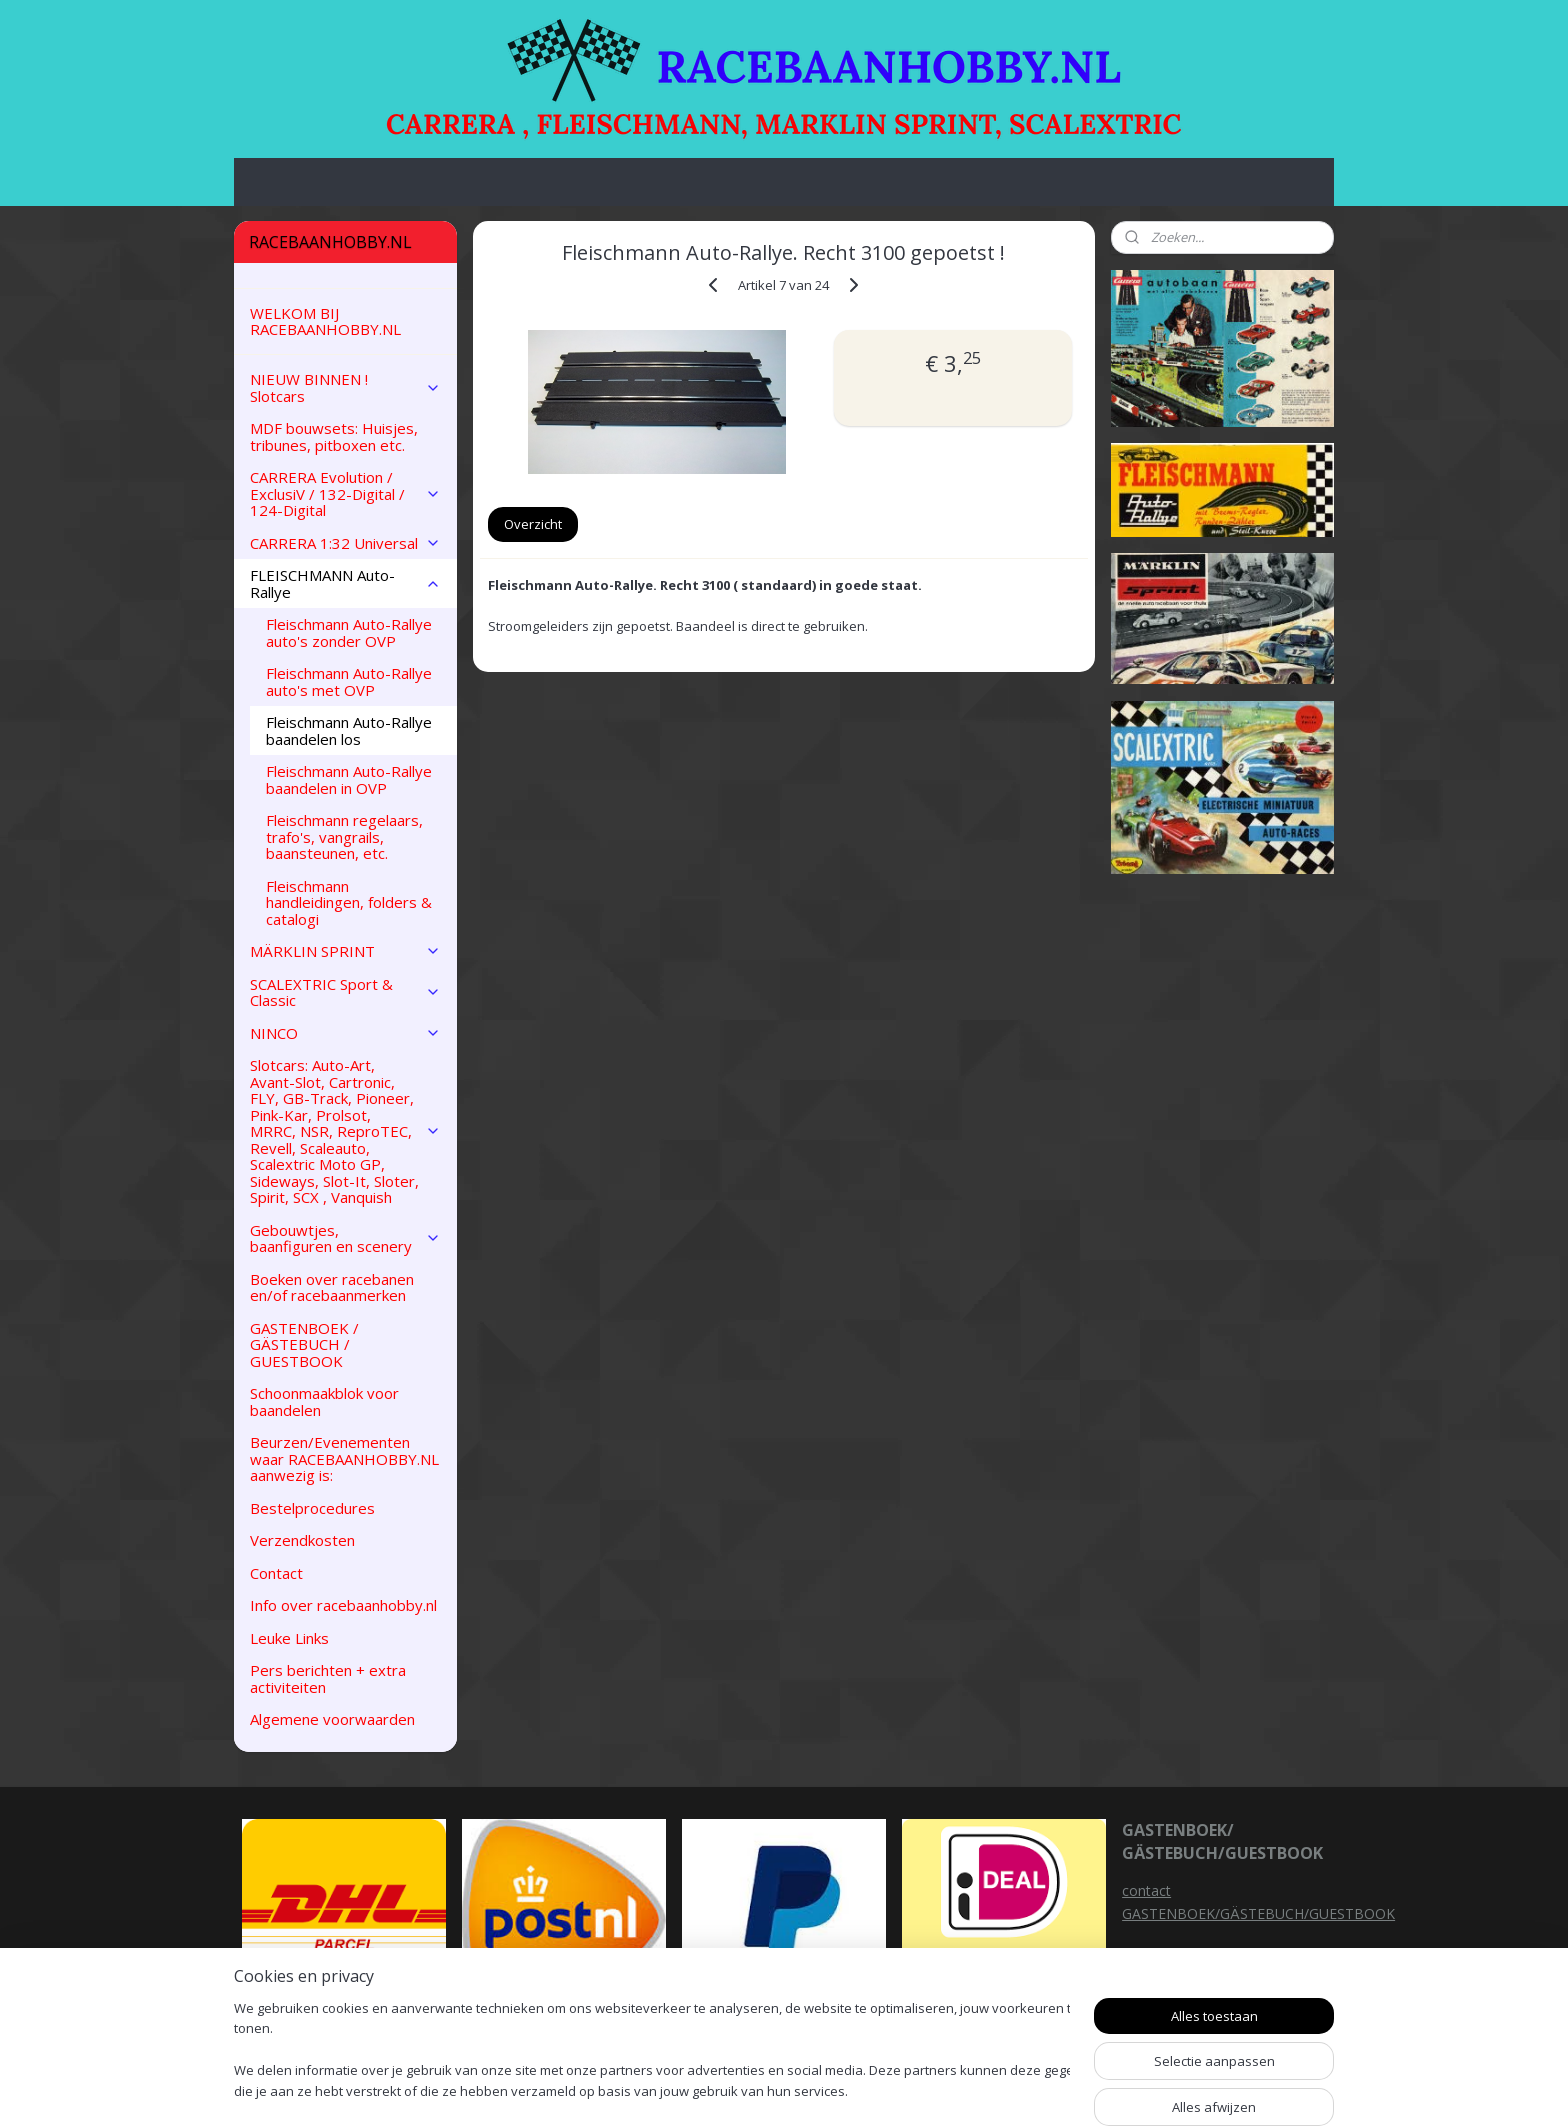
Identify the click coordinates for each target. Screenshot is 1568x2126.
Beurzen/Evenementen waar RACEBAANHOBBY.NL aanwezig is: (344, 1458)
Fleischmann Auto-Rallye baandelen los (349, 730)
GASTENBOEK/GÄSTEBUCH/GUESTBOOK (1258, 1913)
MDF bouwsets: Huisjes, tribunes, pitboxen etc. (334, 436)
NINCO (345, 1033)
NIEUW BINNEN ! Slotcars (345, 387)
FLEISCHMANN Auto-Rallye (345, 583)
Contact (276, 1573)
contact (1146, 1890)
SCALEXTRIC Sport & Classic (345, 992)
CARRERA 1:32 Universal (345, 543)
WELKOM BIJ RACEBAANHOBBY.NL (325, 321)
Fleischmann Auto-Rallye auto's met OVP (349, 681)
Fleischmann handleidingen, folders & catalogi (349, 902)
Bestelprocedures (312, 1508)
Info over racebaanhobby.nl (343, 1605)
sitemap (868, 2089)
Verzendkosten (302, 1540)
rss (910, 2089)
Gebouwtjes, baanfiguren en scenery (345, 1238)
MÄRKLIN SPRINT (345, 951)
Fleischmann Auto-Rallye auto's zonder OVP (349, 632)
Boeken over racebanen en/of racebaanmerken (332, 1287)
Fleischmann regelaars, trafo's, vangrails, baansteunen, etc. (344, 836)
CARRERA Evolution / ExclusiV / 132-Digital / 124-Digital (345, 493)
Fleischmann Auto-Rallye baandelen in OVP (349, 779)
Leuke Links (289, 1638)
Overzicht (533, 524)
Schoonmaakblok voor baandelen (324, 1401)
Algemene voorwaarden (332, 1719)
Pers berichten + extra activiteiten (328, 1678)
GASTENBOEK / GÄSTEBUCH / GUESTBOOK (304, 1344)
